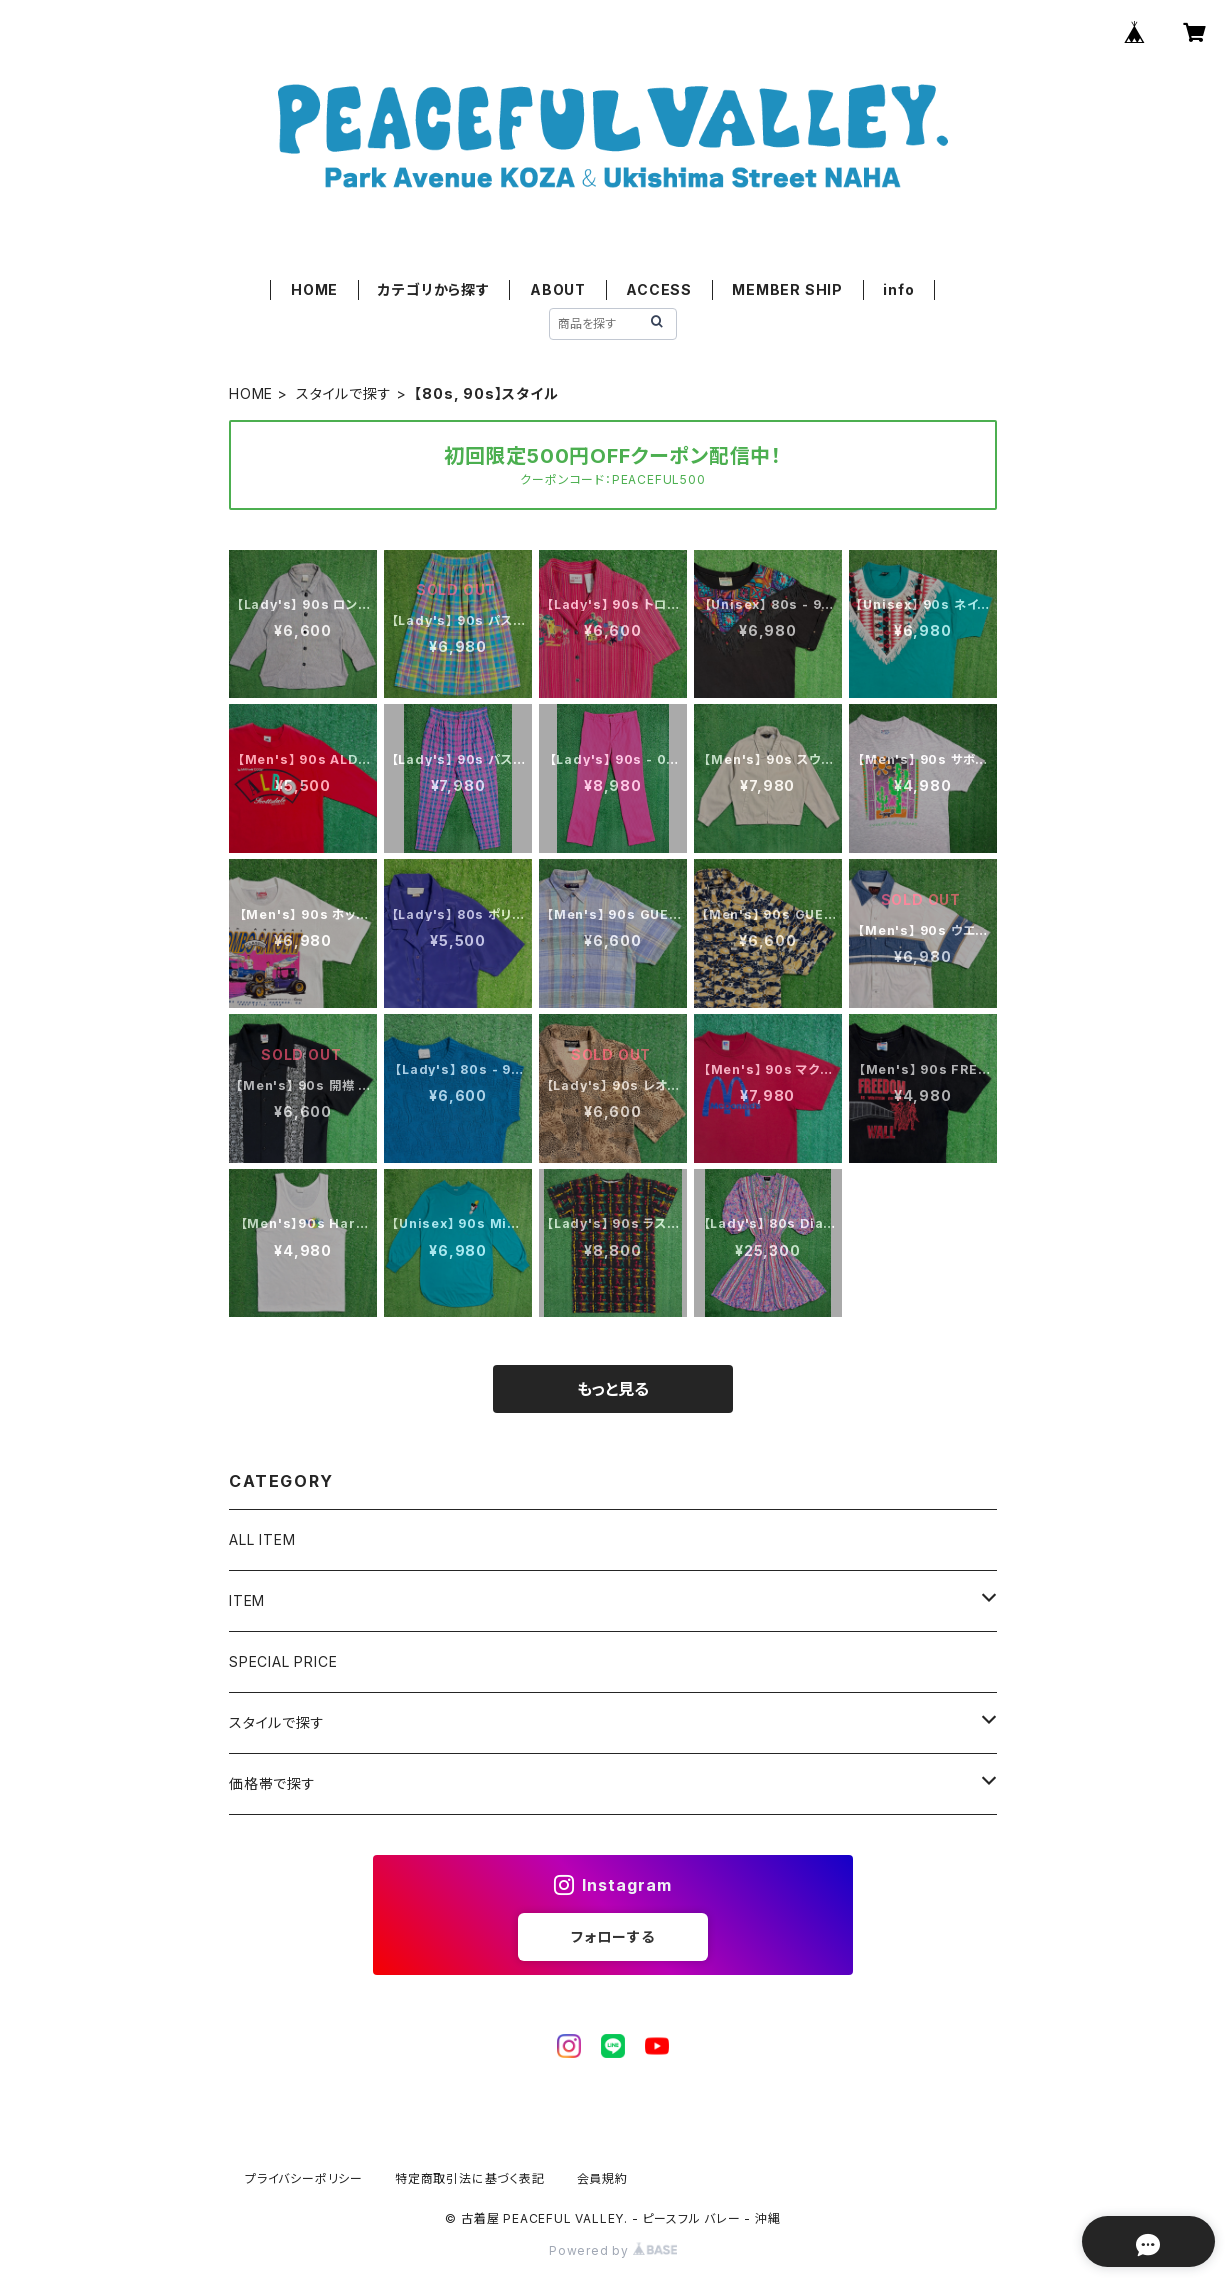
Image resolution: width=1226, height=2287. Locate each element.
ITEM (247, 1600)
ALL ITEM (262, 1539)
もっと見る (613, 1389)
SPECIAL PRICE (283, 1661)
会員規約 (602, 2178)
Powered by (613, 2250)
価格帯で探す (272, 1783)
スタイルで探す (344, 393)
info (898, 289)
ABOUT (558, 289)
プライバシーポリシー (304, 2178)
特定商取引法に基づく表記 (470, 2178)
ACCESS (659, 289)
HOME (314, 289)
